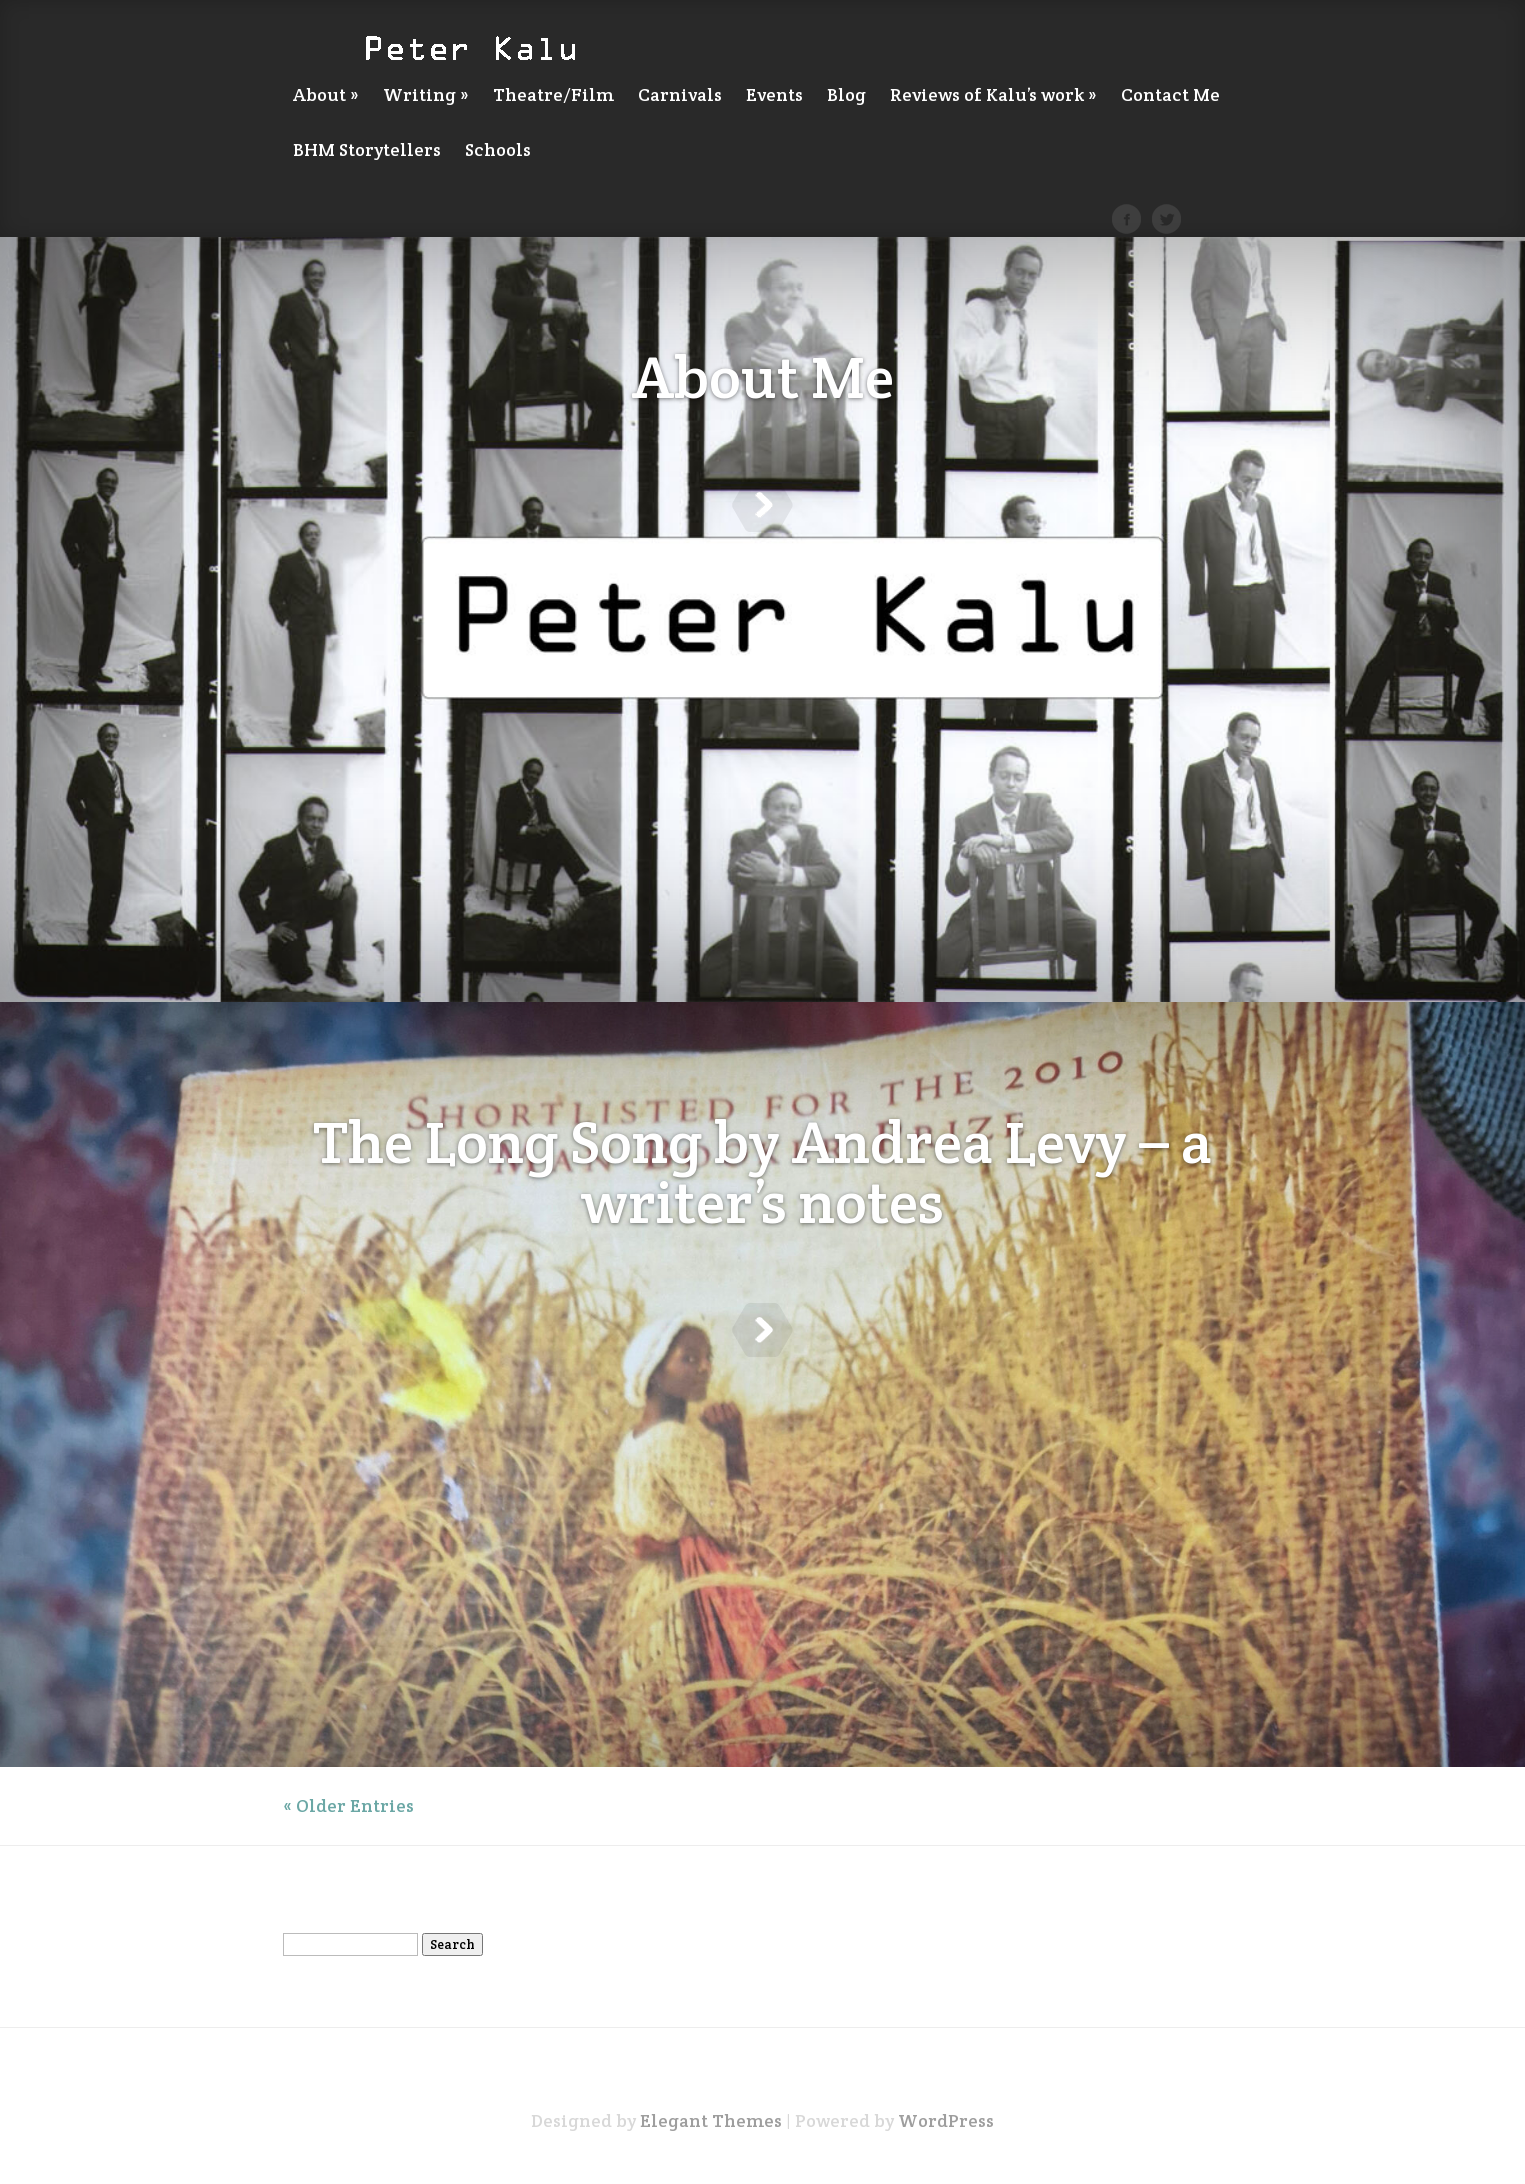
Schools (498, 151)
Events (774, 96)
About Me (763, 377)
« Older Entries (348, 1805)
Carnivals (680, 96)
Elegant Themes (711, 2120)
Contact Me (1170, 96)
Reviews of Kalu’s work (993, 96)
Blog (846, 96)
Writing (426, 96)
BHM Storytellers (367, 151)
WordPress (946, 2120)
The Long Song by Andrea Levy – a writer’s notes (762, 1155)
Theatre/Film (553, 96)
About (326, 96)
